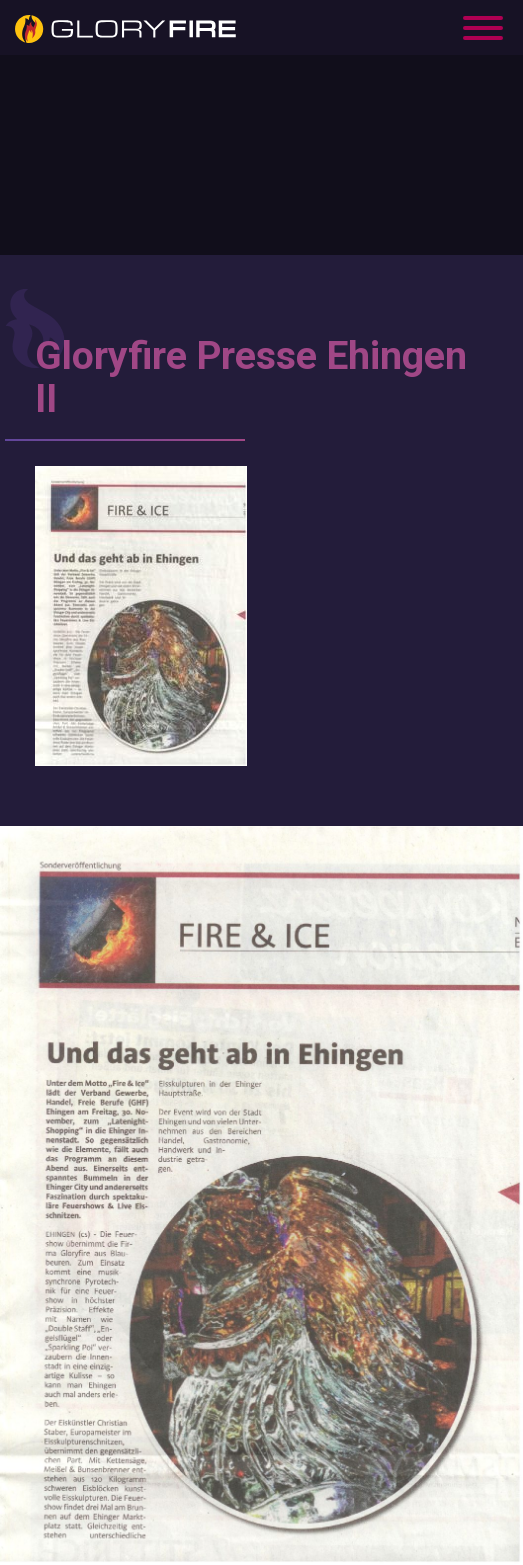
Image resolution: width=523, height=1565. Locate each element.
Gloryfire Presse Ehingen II (251, 377)
